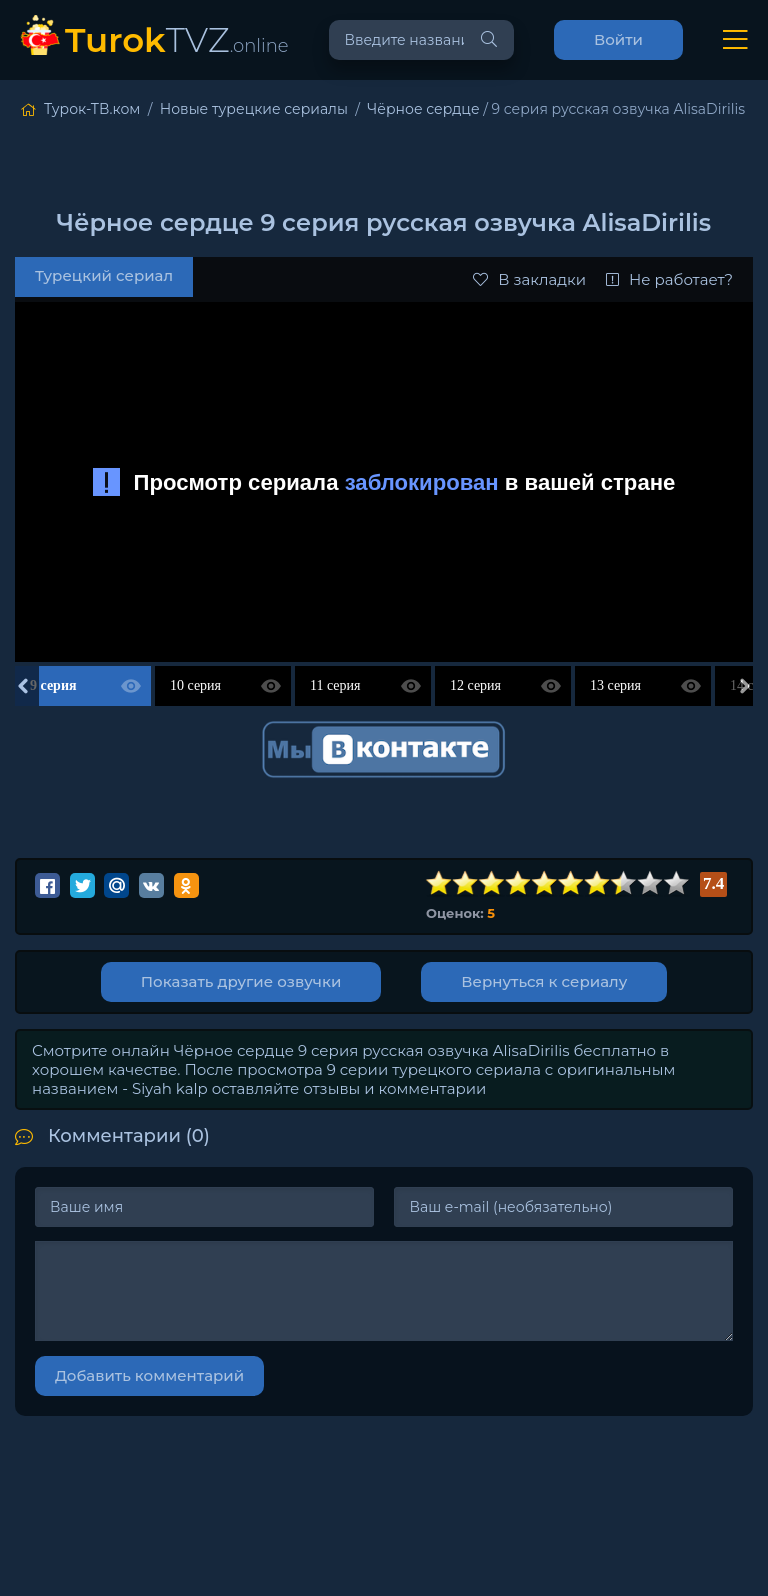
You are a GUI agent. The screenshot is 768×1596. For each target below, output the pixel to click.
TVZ (177, 39)
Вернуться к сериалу (544, 981)
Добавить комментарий (149, 1375)
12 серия (475, 685)
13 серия (615, 685)
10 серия (195, 685)
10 (677, 883)
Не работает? (669, 279)
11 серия (335, 685)
